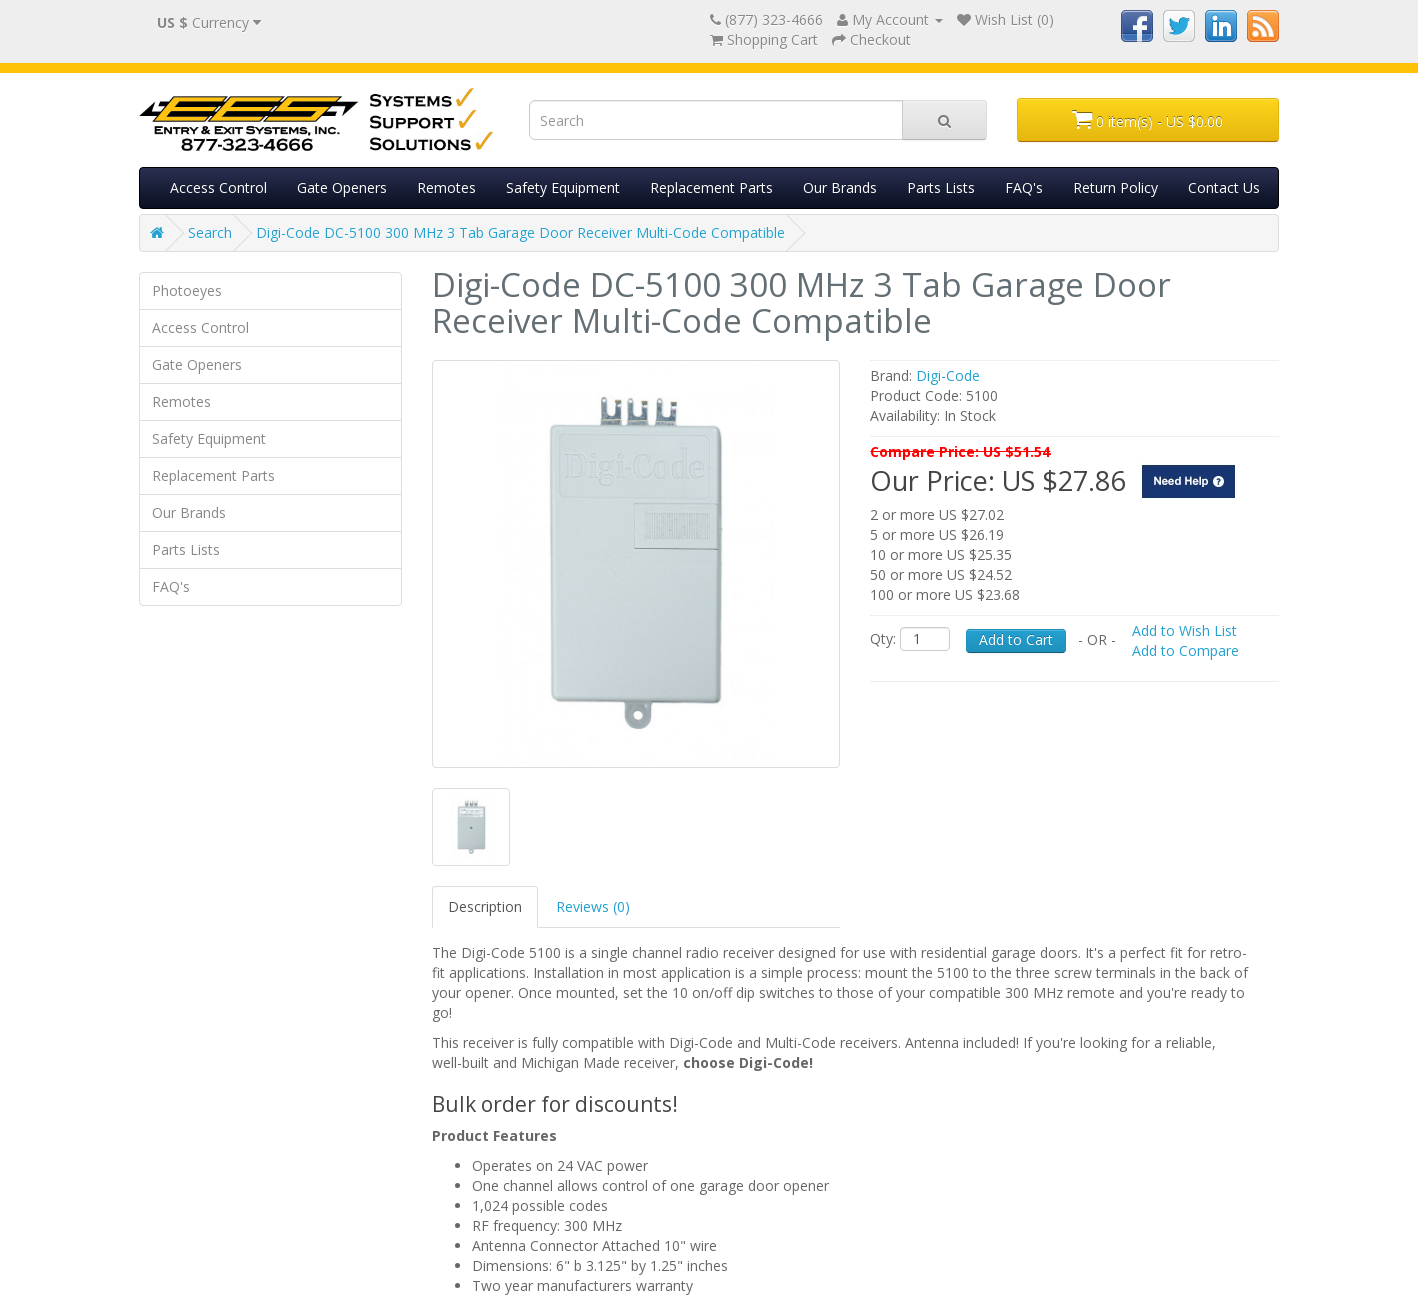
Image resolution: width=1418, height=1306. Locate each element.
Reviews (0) (593, 906)
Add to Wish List (1184, 630)
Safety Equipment (563, 187)
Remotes (446, 187)
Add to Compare (1185, 650)
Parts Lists (941, 187)
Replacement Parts (711, 187)
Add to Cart (1016, 639)
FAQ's (1024, 187)
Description (485, 906)
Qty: (883, 638)
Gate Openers (342, 187)
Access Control (218, 187)
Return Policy (1115, 187)
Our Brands (840, 187)
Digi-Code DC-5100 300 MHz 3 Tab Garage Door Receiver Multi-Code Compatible (520, 232)
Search (210, 232)
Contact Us (1224, 187)
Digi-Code (948, 375)
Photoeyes (187, 290)
